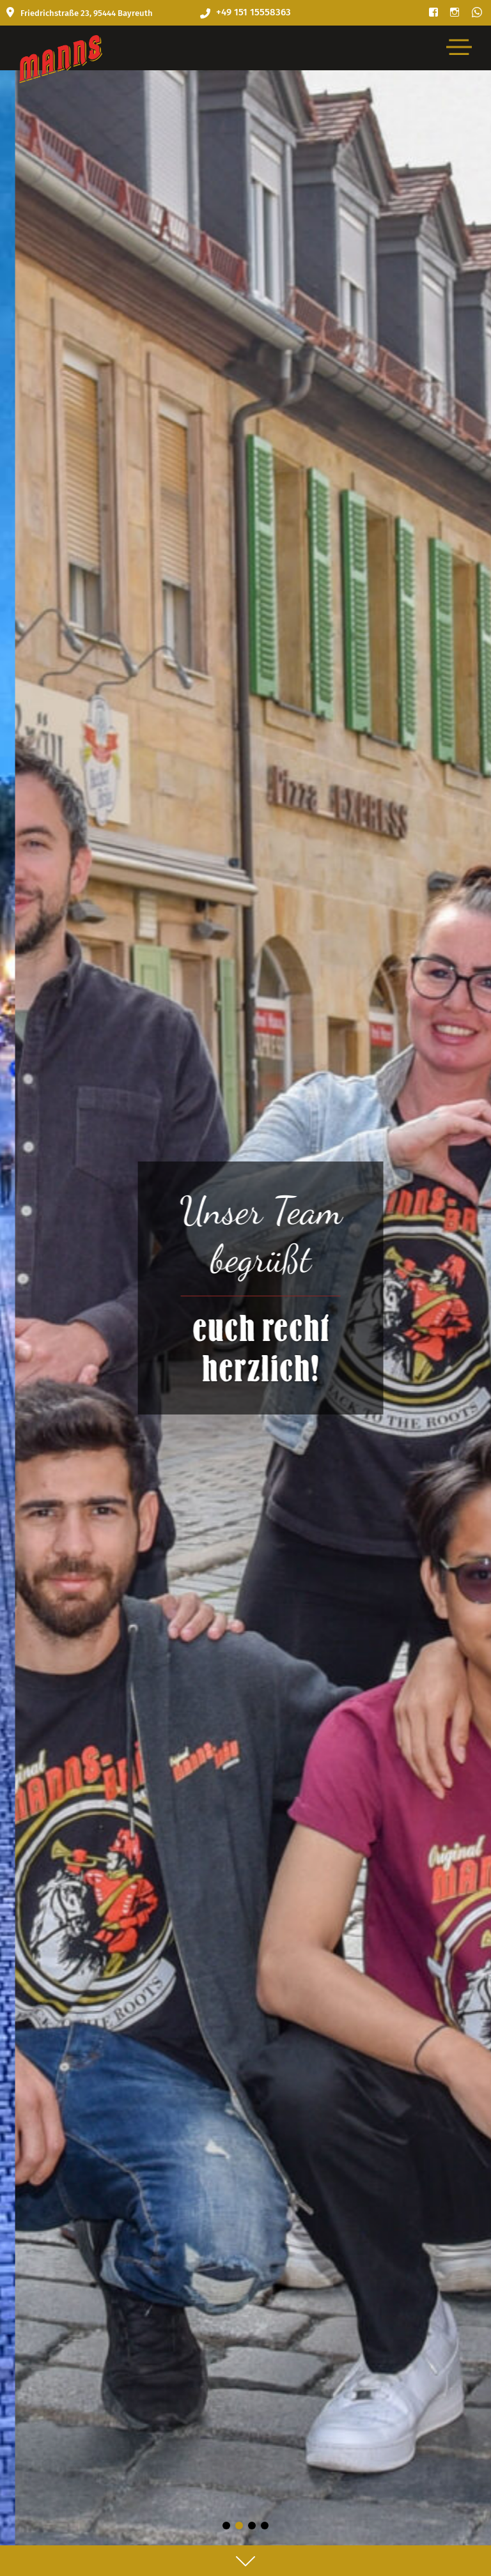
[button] (226, 2525)
